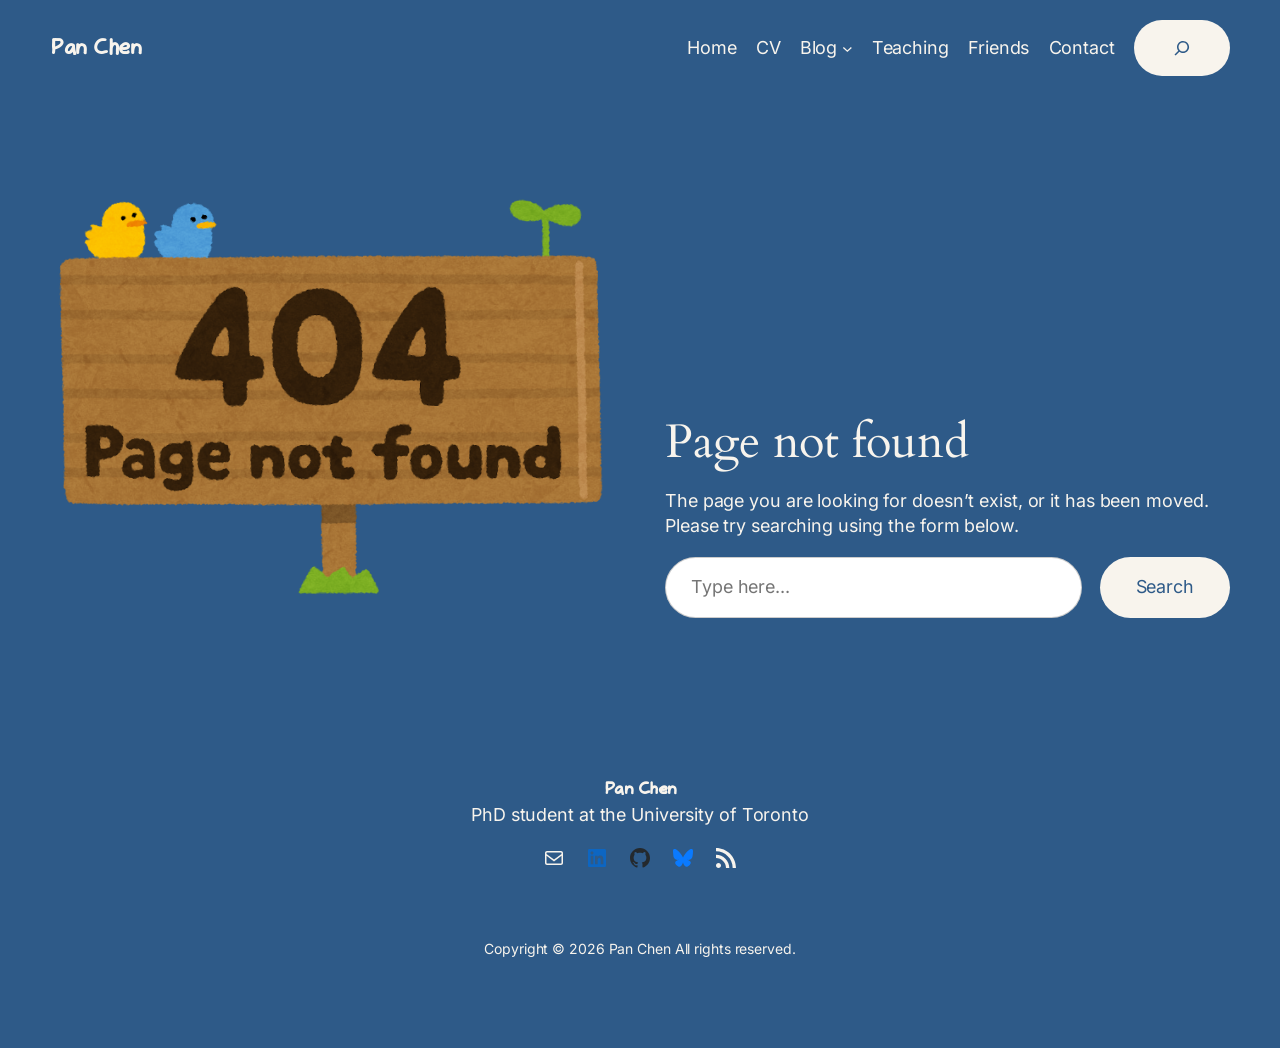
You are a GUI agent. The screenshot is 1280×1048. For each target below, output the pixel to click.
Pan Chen (95, 48)
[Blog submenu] (847, 48)
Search (1165, 586)
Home (712, 47)
